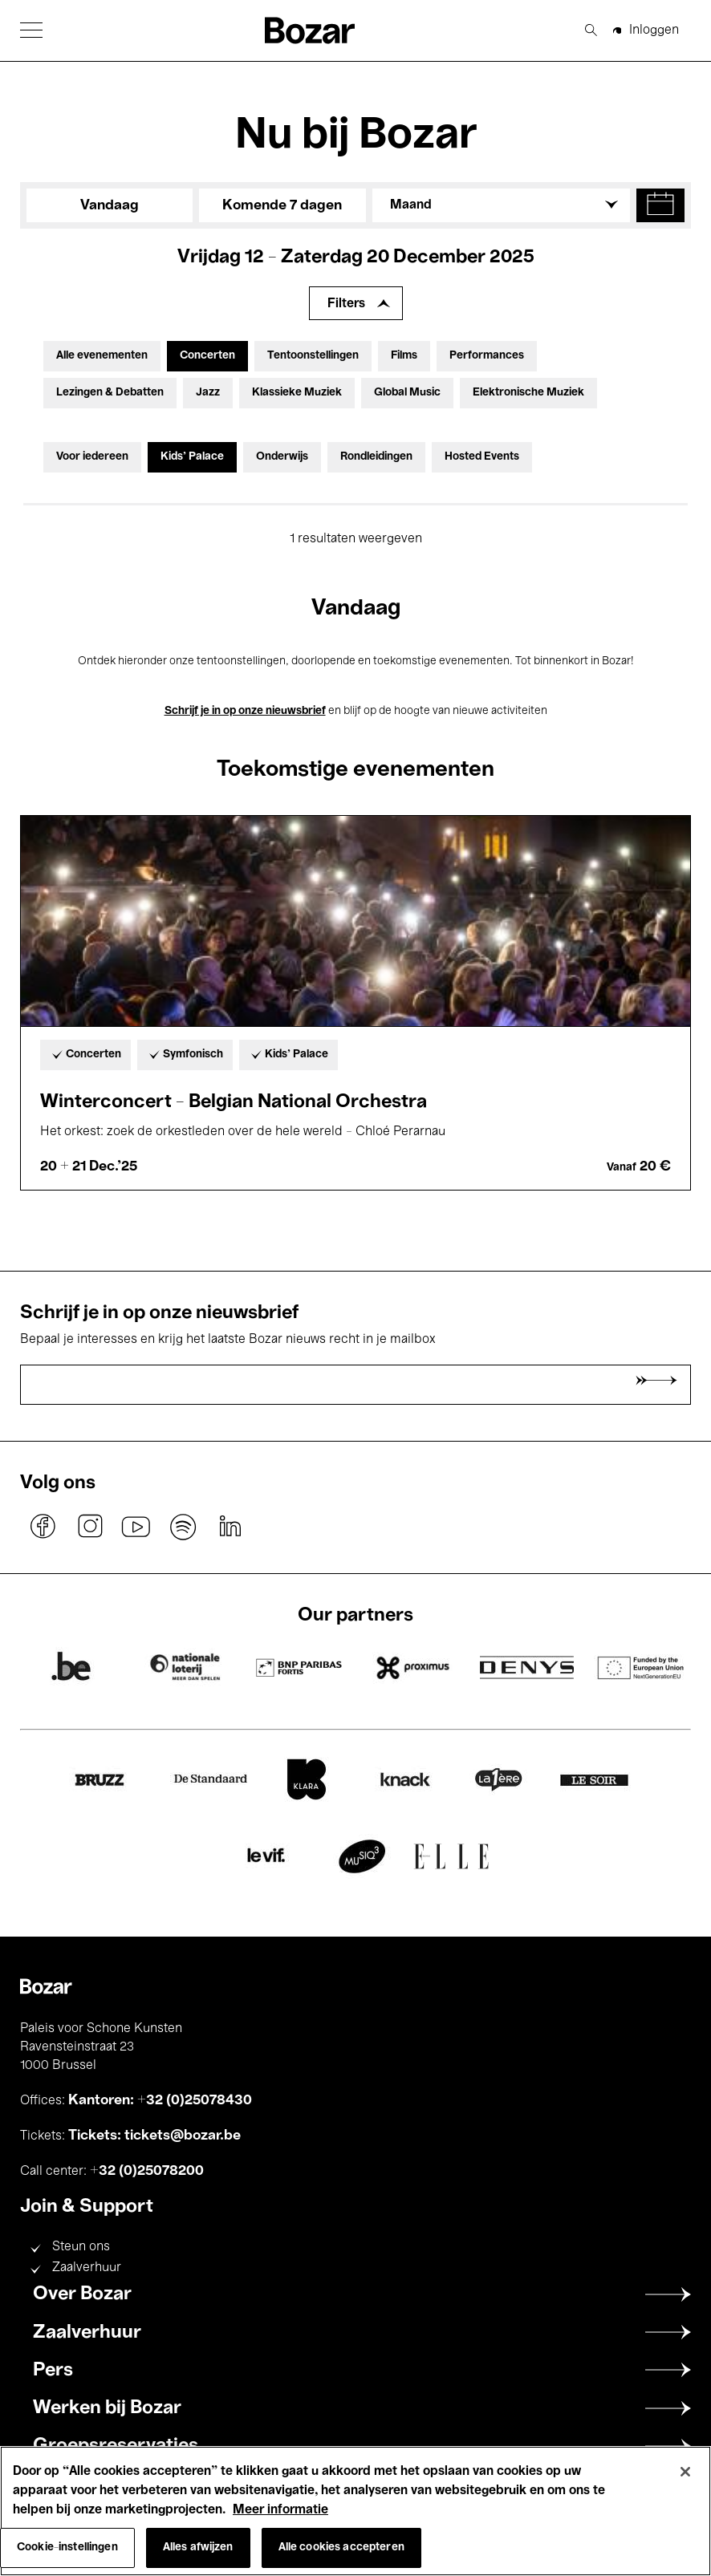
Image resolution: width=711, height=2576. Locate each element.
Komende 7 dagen (282, 205)
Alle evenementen (102, 356)
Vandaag (109, 205)
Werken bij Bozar (107, 2408)
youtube (136, 1527)
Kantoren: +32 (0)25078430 (160, 2100)
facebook (43, 1527)
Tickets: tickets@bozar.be (154, 2135)
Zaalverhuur (86, 2268)
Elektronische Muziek (528, 392)
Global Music (407, 392)
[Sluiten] (685, 2471)
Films (404, 356)
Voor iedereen (92, 457)
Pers (53, 2370)
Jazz (208, 392)
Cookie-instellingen (67, 2547)
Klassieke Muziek (297, 392)
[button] (31, 30)
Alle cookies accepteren (341, 2547)
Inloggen (654, 30)
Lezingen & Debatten (110, 392)
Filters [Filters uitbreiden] (346, 304)
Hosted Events (482, 457)
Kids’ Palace (192, 457)
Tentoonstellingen (313, 356)
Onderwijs (282, 457)
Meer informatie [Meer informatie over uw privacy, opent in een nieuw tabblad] (280, 2510)
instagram (90, 1527)
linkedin (229, 1527)
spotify (183, 1527)
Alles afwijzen (198, 2547)
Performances (486, 356)
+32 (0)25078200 (147, 2170)
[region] (355, 2511)
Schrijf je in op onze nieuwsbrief (245, 711)
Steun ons (81, 2247)
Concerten (207, 356)
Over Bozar (82, 2294)
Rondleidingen (376, 457)
